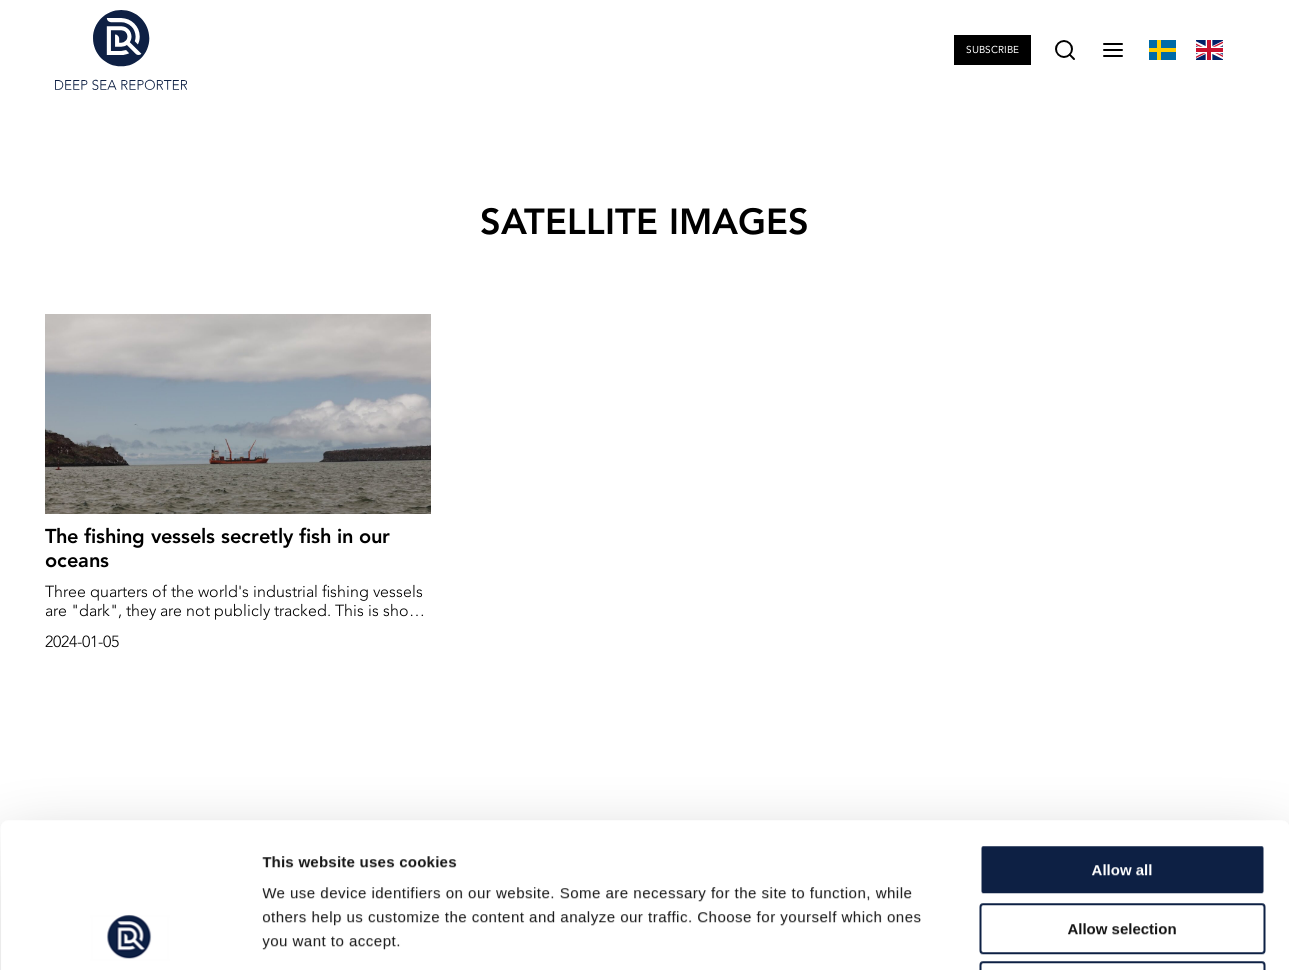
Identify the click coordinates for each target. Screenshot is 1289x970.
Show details (1049, 930)
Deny (1122, 842)
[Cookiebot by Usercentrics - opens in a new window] (129, 931)
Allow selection (1121, 784)
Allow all (1122, 725)
